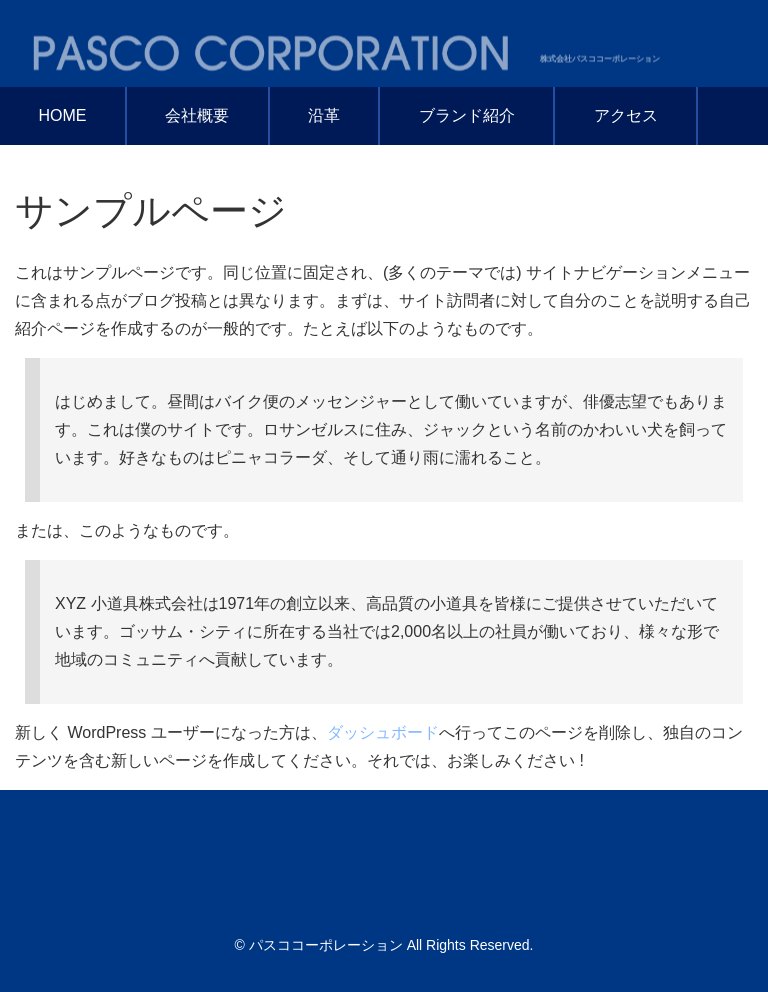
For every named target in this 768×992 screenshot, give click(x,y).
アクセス (626, 115)
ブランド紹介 (467, 115)
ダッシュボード (383, 732)
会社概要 (197, 115)
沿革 (324, 115)
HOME (62, 115)
